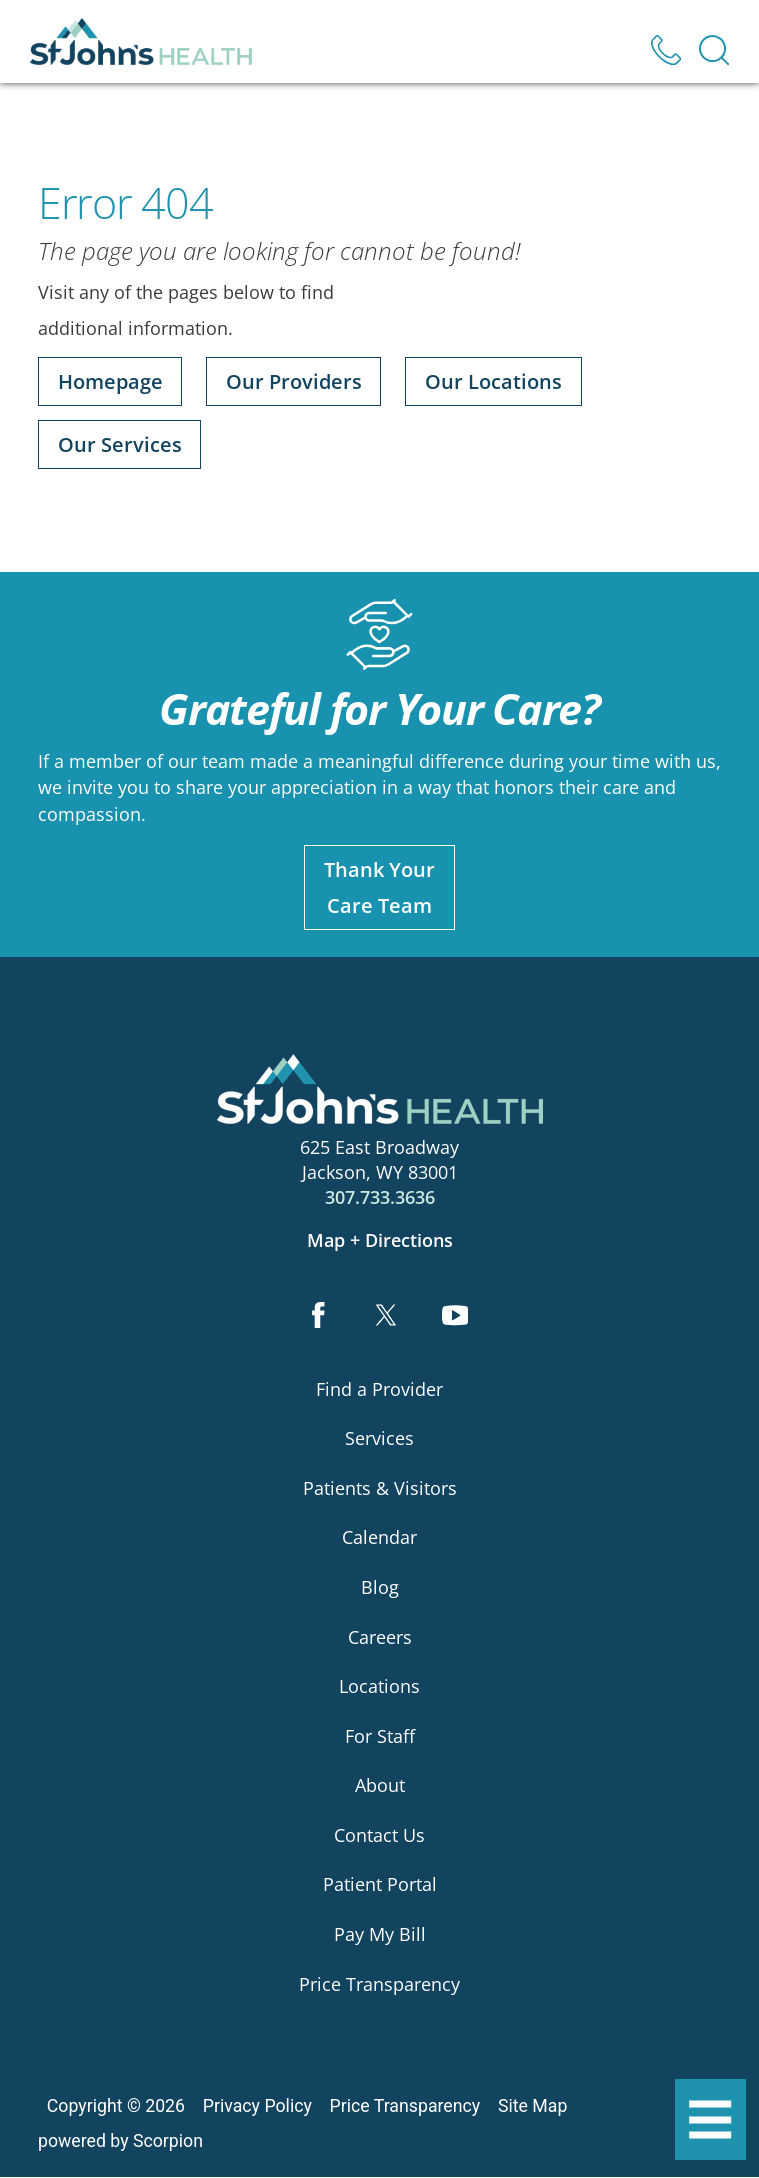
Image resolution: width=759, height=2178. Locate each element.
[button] (710, 2120)
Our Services (120, 444)
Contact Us (379, 1835)
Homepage (110, 381)
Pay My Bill (380, 1934)
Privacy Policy (257, 2106)
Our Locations (493, 381)
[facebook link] (317, 1317)
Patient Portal (380, 1885)
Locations (379, 1686)
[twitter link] (386, 1317)
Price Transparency (379, 1984)
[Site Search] (714, 50)
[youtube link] (455, 1317)
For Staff (380, 1736)
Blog (380, 1587)
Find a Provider (379, 1389)
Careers (380, 1637)
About (380, 1786)
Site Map (532, 2106)
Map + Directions (380, 1240)
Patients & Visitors (380, 1488)
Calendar (379, 1538)
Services (379, 1438)
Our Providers (294, 381)
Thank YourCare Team (379, 887)
